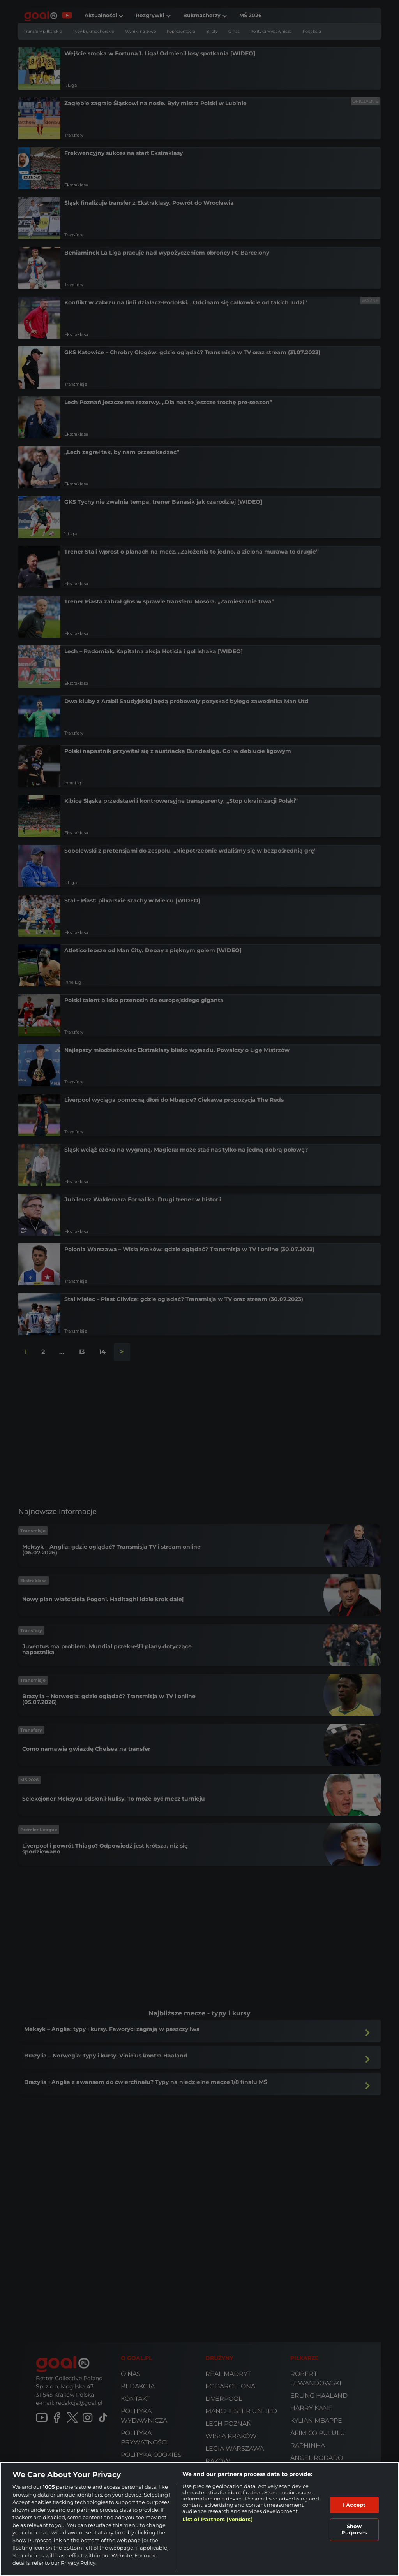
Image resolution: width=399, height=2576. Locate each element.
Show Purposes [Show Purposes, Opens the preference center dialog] (354, 2529)
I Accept (354, 2505)
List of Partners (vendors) (217, 2519)
